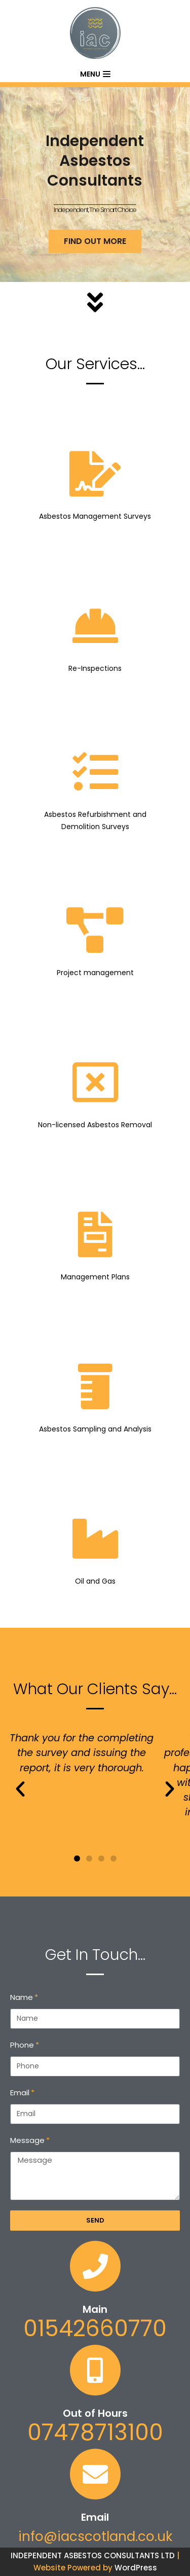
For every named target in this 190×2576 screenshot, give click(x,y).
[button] (77, 1858)
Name (21, 1997)
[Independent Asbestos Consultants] (95, 33)
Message (27, 2140)
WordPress (136, 2567)
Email (19, 2092)
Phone (22, 2045)
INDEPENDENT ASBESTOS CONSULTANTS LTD (93, 2555)
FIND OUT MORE (95, 253)
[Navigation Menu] (95, 74)
